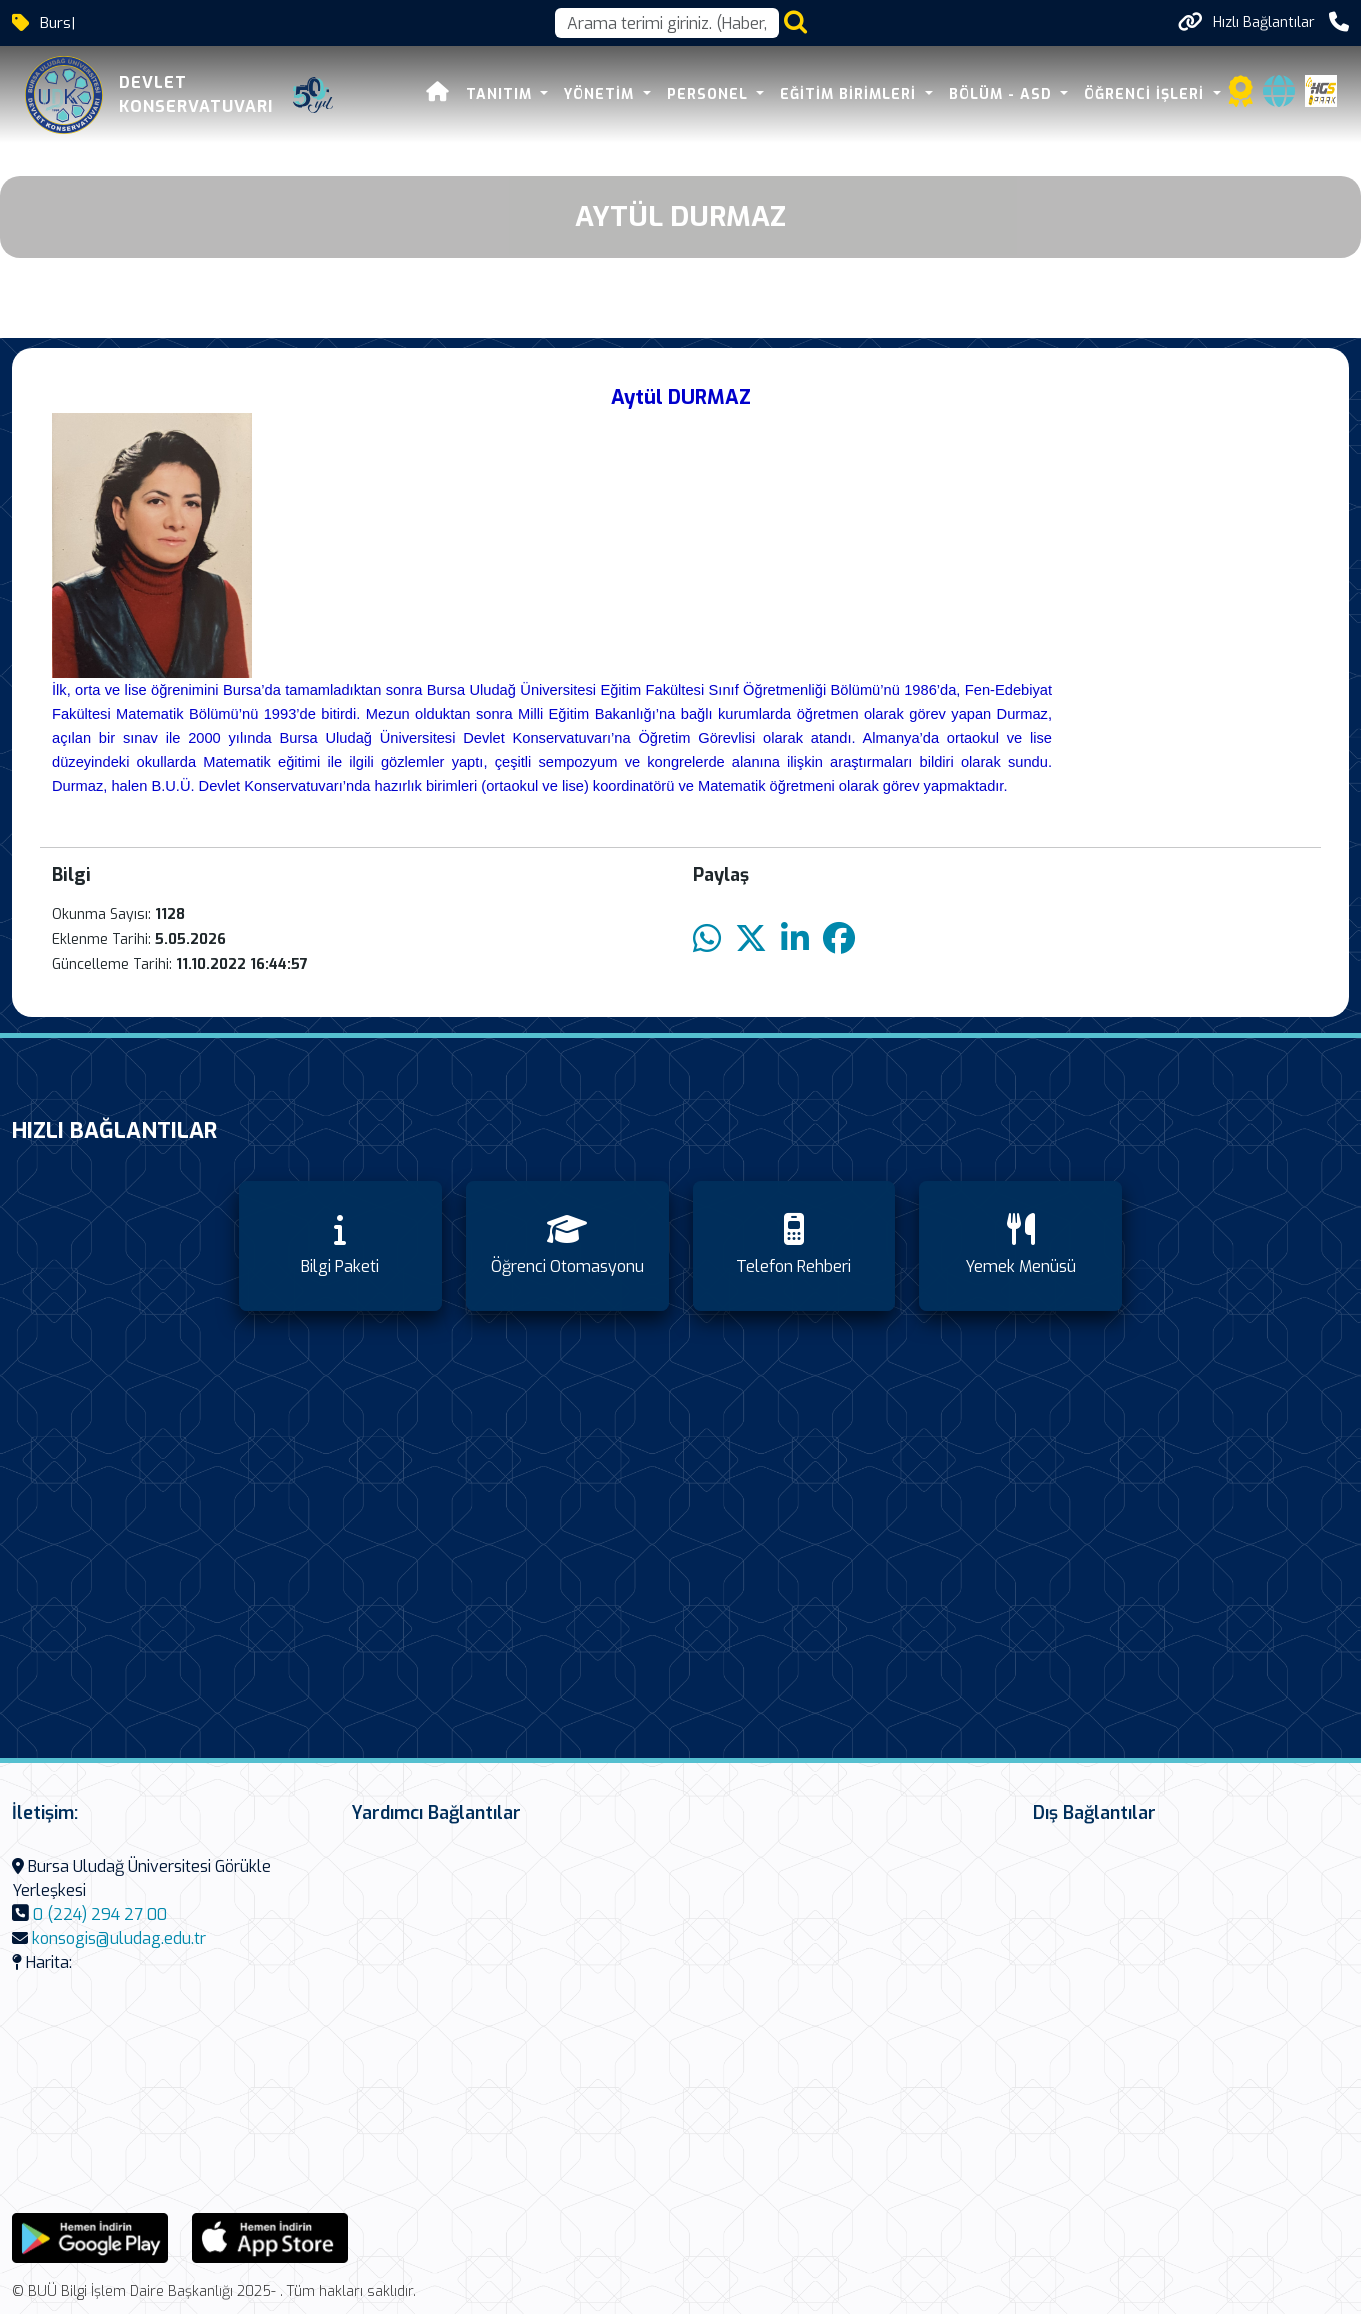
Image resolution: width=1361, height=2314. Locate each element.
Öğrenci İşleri (1146, 94)
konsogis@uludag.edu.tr (119, 1938)
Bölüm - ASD (1003, 94)
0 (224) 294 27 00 (100, 1914)
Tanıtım (501, 94)
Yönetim (601, 94)
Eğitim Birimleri (850, 94)
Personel (710, 94)
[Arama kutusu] (667, 23)
